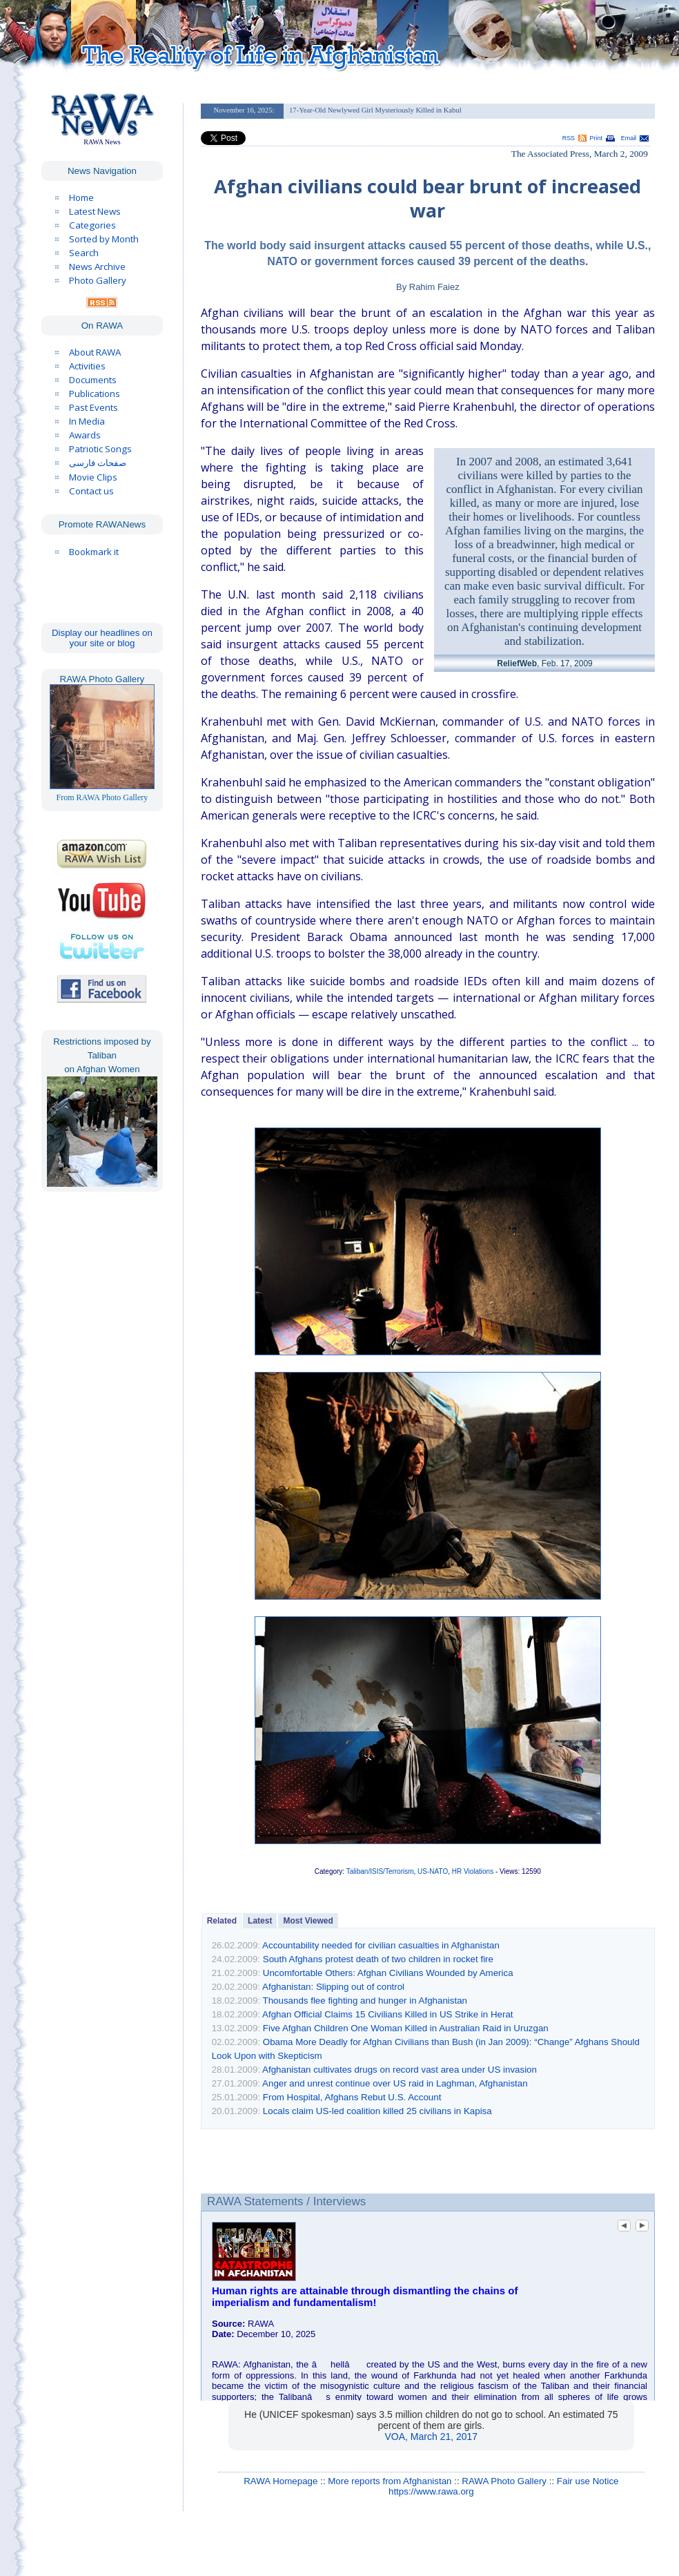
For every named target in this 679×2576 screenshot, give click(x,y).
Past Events (93, 407)
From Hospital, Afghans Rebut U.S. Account (352, 2097)
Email (628, 138)
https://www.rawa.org (431, 2491)
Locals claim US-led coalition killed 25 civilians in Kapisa (377, 2111)
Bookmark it (94, 551)
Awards (85, 435)
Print (596, 138)
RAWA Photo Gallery (504, 2481)
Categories (92, 225)
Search (84, 252)
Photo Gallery (97, 280)
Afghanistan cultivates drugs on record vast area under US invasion (399, 2069)
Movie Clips (93, 477)
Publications (94, 393)
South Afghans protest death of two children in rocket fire (378, 1959)
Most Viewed (308, 1921)
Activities (87, 366)
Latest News (95, 211)
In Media (87, 421)
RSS (568, 138)
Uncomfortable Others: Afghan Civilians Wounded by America (388, 1973)
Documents (93, 380)
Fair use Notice (588, 2481)
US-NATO (432, 1871)
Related (222, 1921)
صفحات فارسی (97, 463)
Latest (260, 1921)
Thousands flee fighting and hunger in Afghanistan (365, 2000)
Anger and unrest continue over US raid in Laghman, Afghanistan (395, 2083)
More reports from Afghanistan (389, 2481)
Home (81, 197)
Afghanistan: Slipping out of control (333, 1987)
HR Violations (472, 1871)
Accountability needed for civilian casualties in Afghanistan (381, 1945)
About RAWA (95, 352)
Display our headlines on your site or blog (102, 638)
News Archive (97, 266)
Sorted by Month (104, 239)
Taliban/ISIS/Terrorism (380, 1871)
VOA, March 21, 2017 (431, 2436)
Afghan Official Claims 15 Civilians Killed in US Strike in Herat (387, 2014)
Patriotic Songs (100, 449)
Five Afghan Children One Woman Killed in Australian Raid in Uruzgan (406, 2028)
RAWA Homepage (280, 2481)
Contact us (91, 491)
